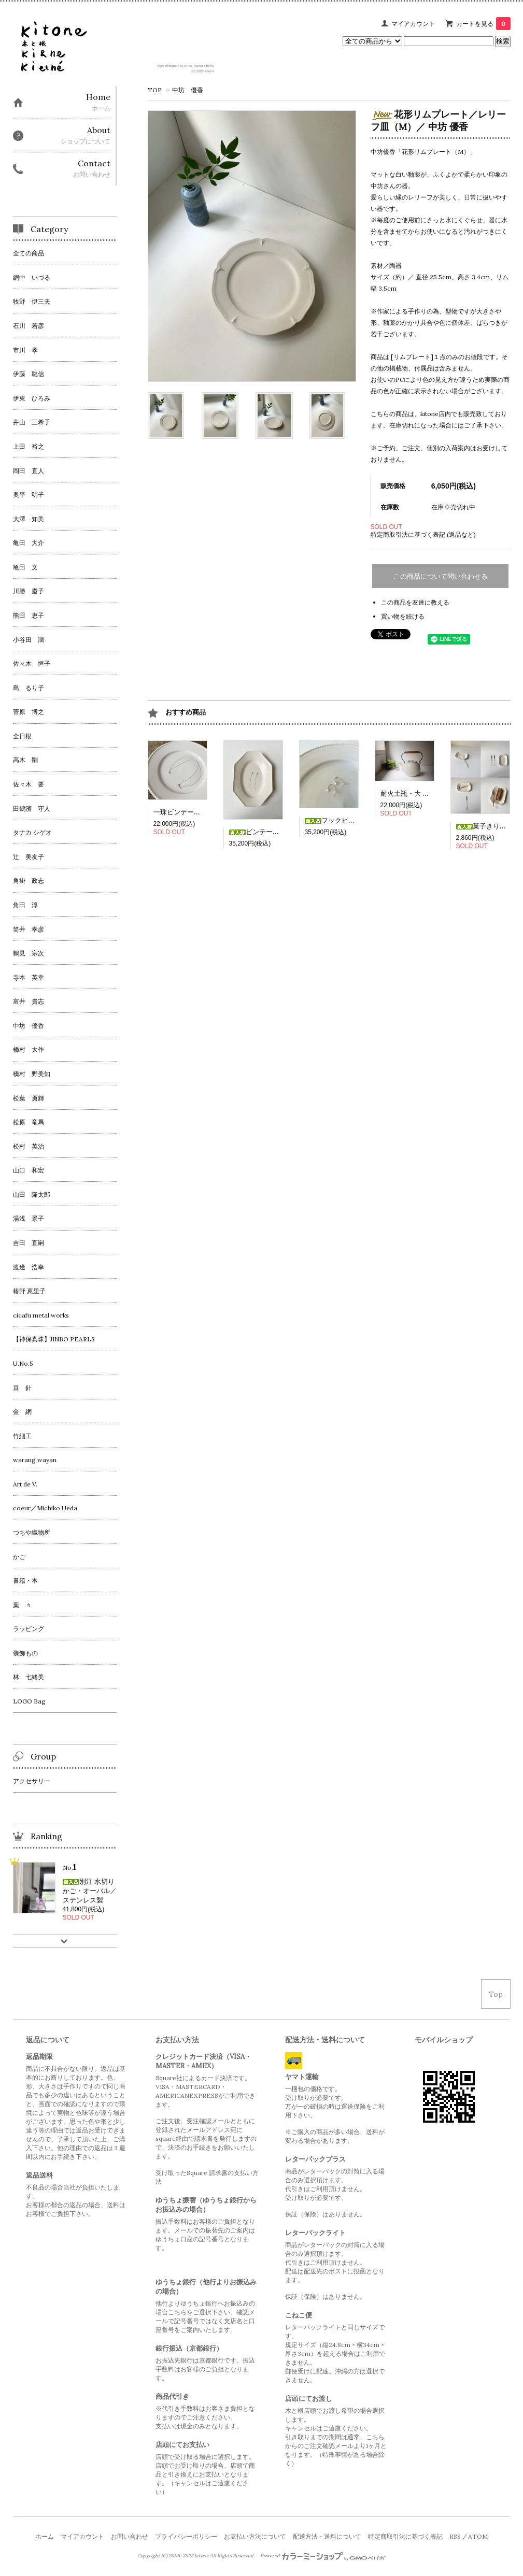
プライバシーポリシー (186, 2536)
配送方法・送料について (327, 2536)
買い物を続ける (403, 616)
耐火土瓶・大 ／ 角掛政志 (419, 793)
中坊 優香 (187, 90)
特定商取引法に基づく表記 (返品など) (423, 534)
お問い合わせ (129, 2536)
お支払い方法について (255, 2536)
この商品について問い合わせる (440, 576)
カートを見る (483, 23)
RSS (455, 2536)
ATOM (478, 2536)
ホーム (44, 2536)
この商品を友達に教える (415, 602)
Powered (323, 2556)
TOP (155, 90)
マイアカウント (413, 23)
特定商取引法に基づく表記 (405, 2536)
